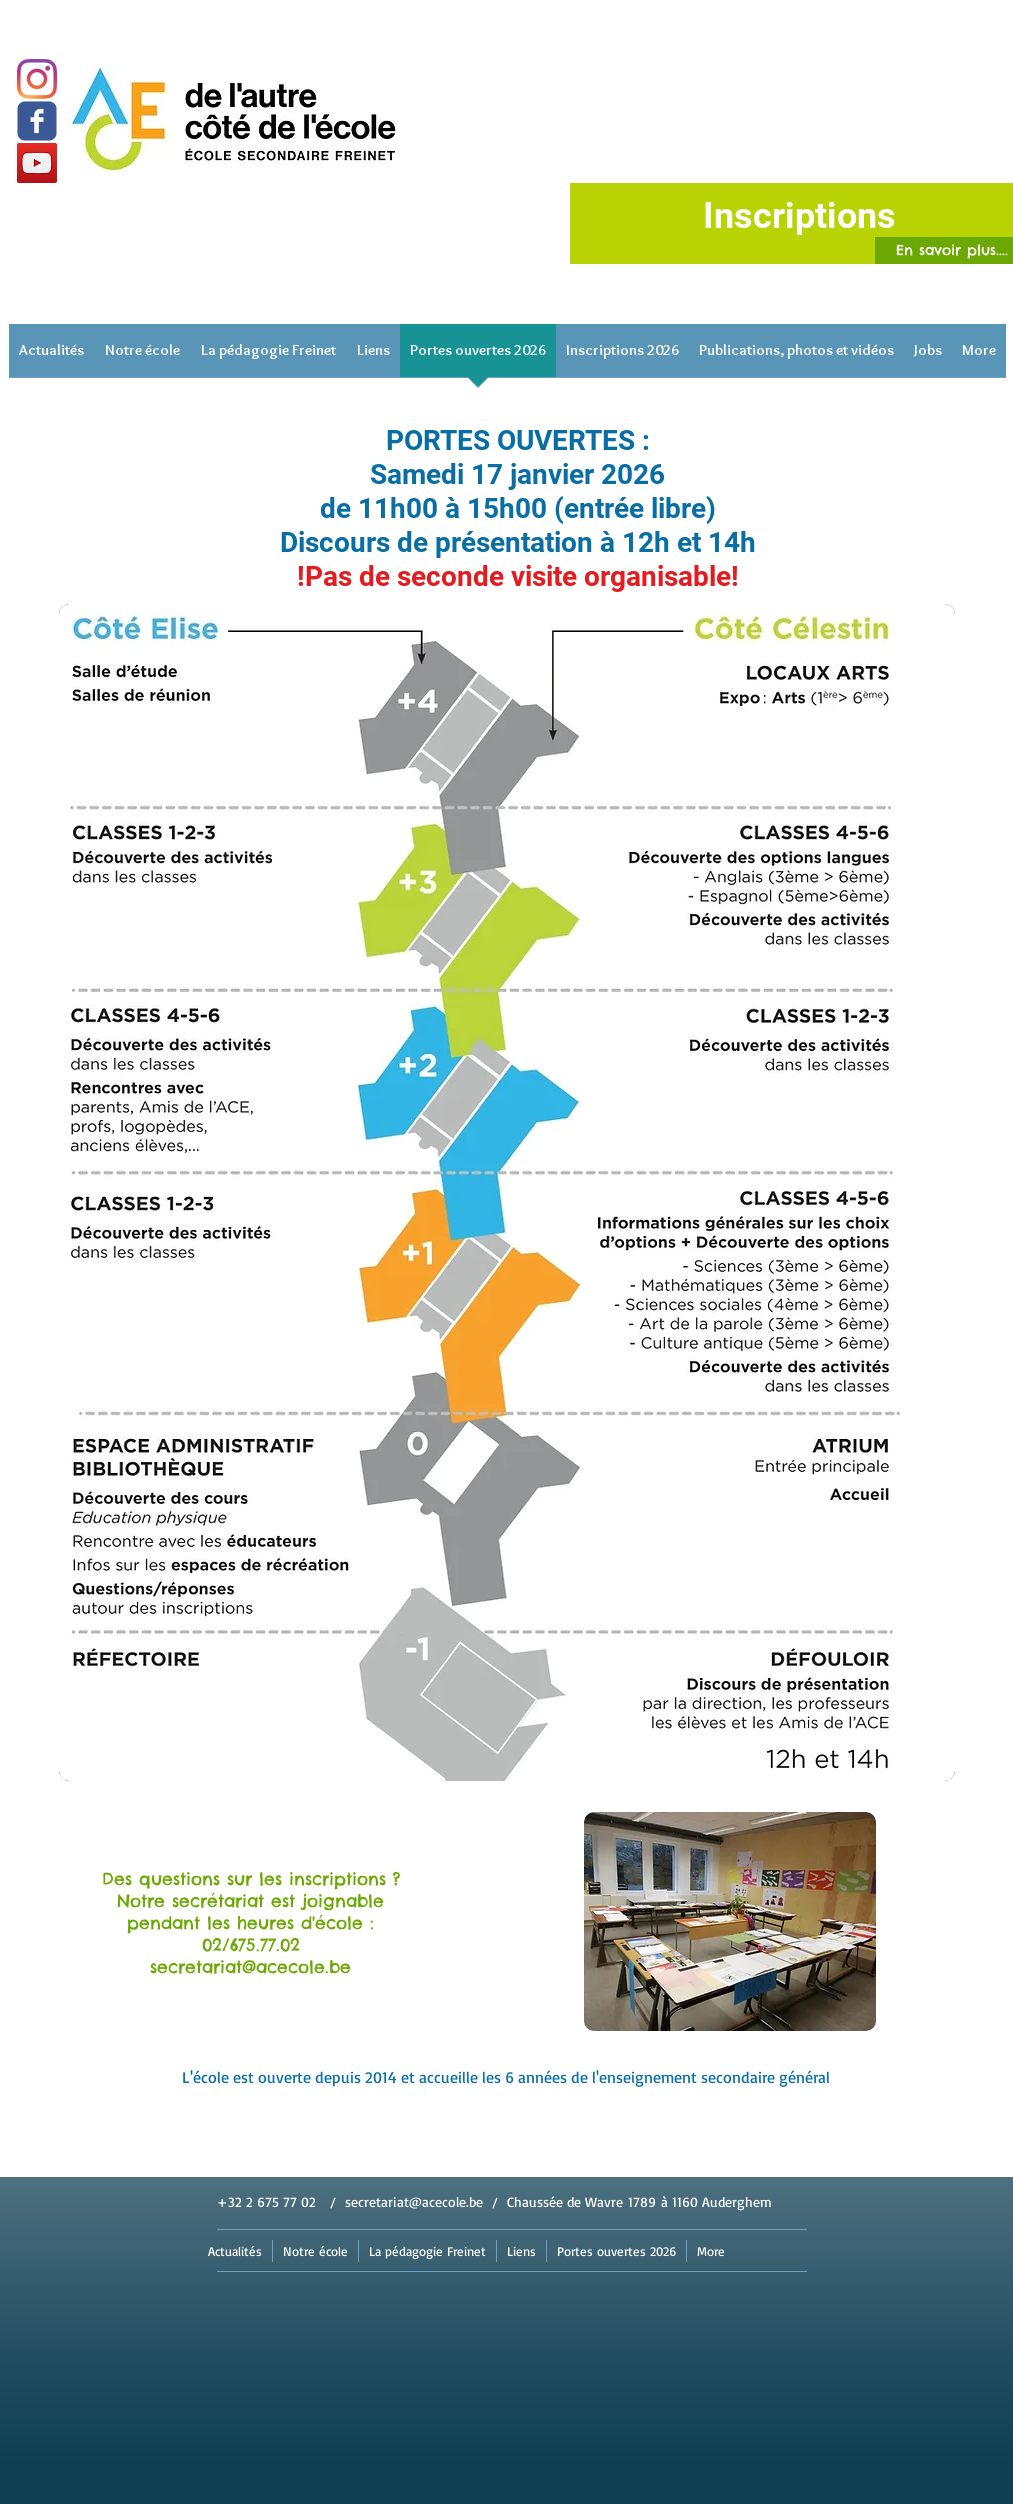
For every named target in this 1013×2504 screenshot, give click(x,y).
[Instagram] (37, 79)
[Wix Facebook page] (37, 121)
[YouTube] (37, 163)
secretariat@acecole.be (414, 2201)
